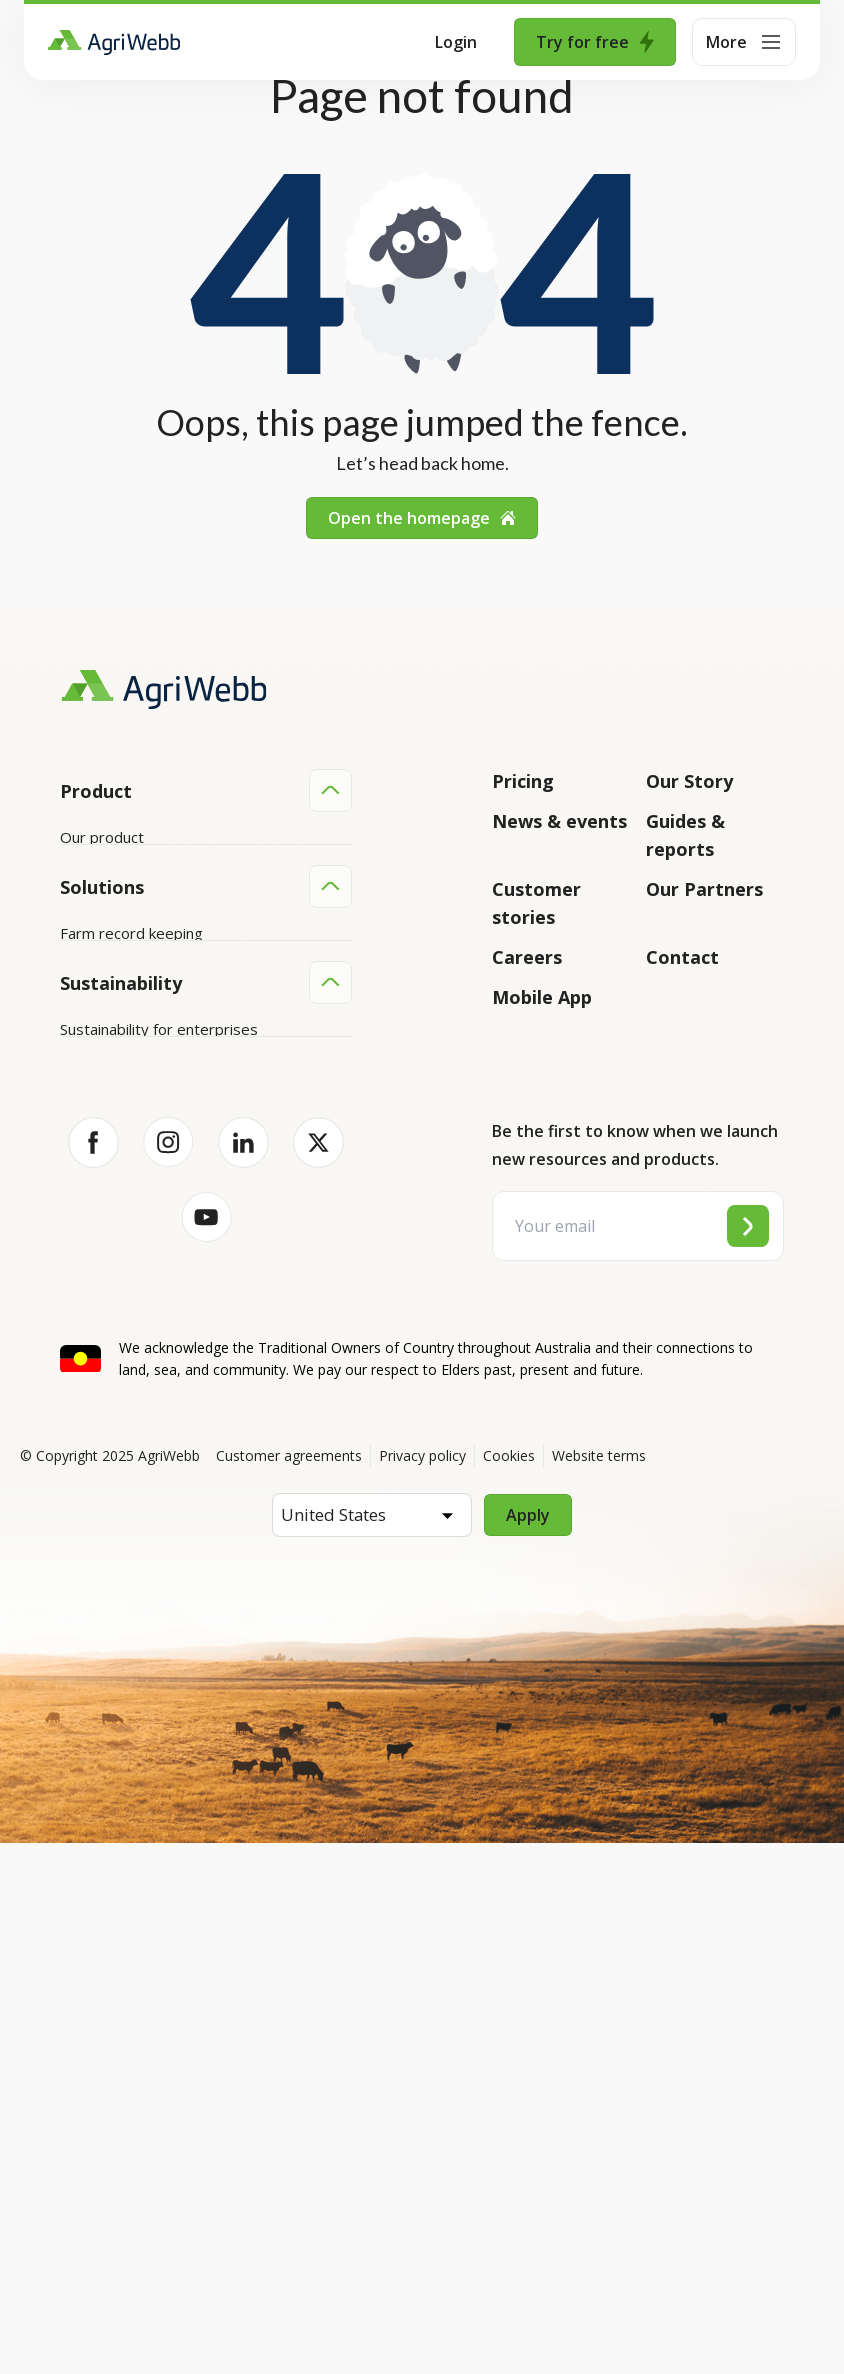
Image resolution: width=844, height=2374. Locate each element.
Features (91, 913)
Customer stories (536, 903)
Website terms (599, 1986)
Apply (528, 2046)
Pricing (523, 781)
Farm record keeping (131, 1186)
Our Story (689, 781)
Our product (102, 837)
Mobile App (542, 997)
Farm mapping (109, 1224)
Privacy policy (422, 1986)
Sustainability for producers (154, 1535)
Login (456, 42)
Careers (527, 957)
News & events (559, 821)
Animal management (129, 1262)
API (72, 1027)
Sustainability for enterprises (159, 1497)
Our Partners (704, 889)
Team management (127, 1338)
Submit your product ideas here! (170, 951)
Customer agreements (289, 1986)
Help (76, 1065)
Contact (682, 957)
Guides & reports (685, 835)
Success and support (131, 989)
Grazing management (134, 1300)
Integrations (102, 875)
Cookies (509, 1986)
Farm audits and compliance (155, 1376)
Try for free (595, 42)
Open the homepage (422, 518)
